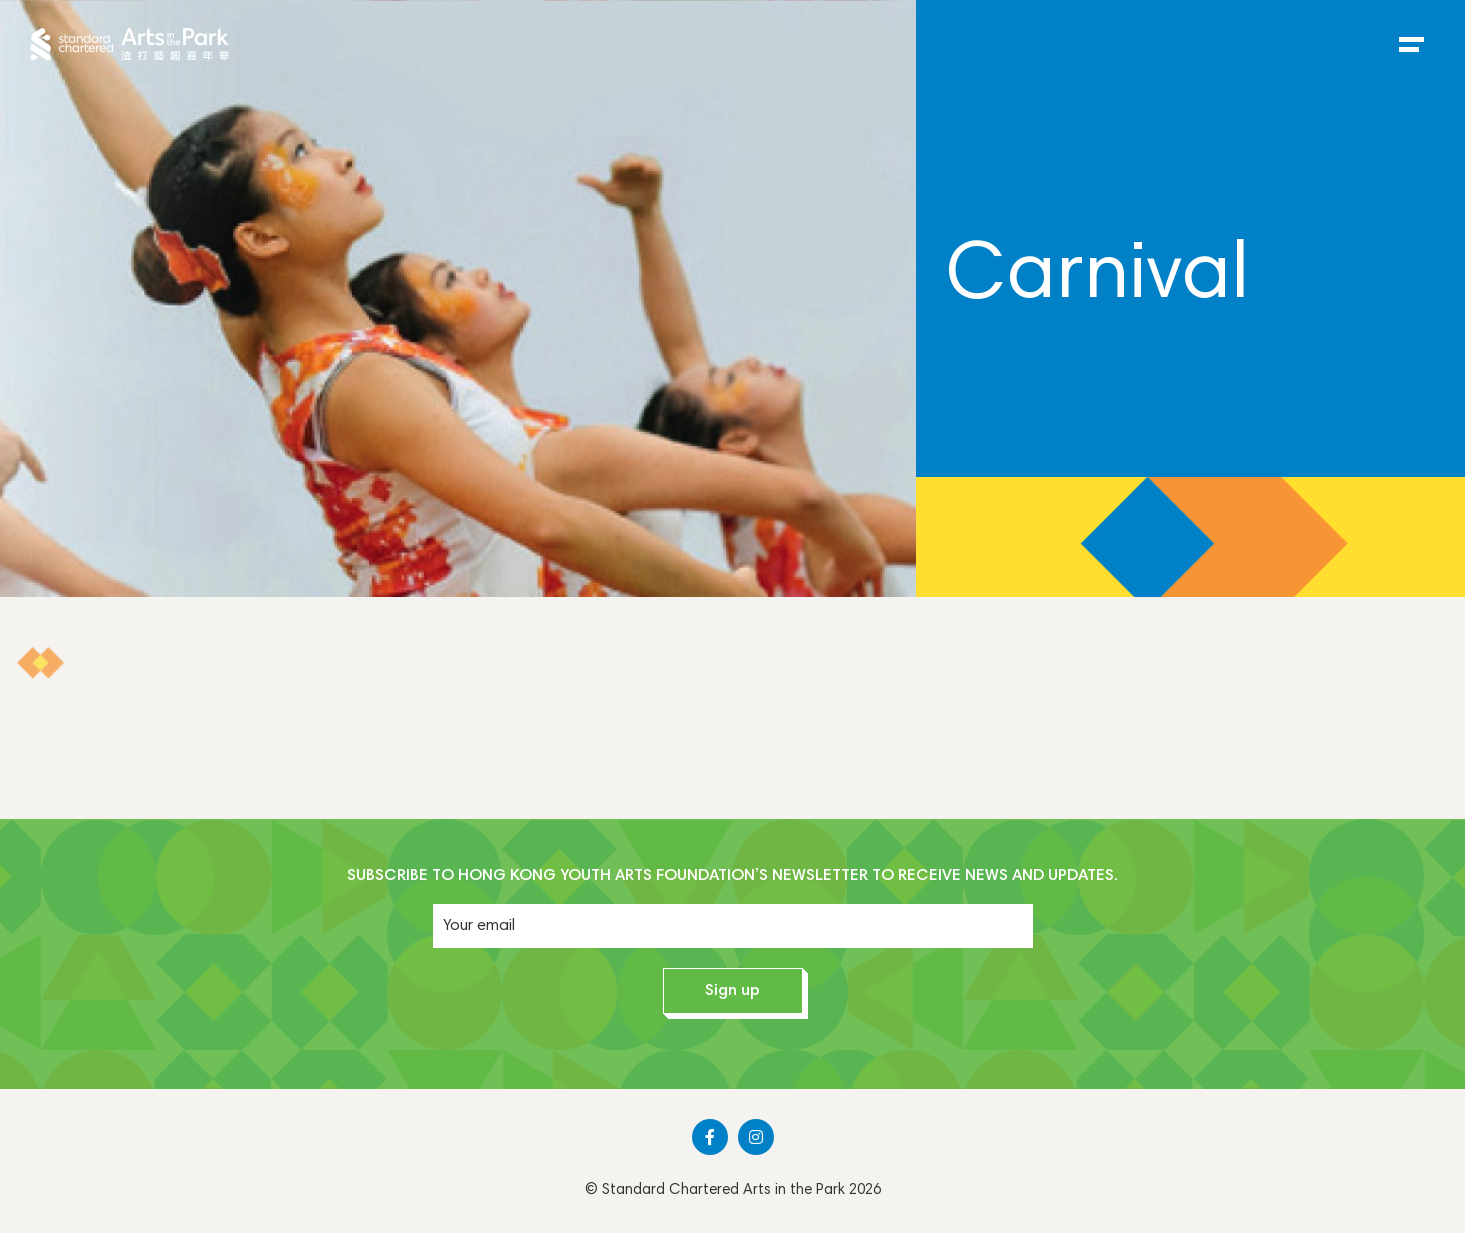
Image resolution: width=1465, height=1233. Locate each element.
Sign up (732, 991)
